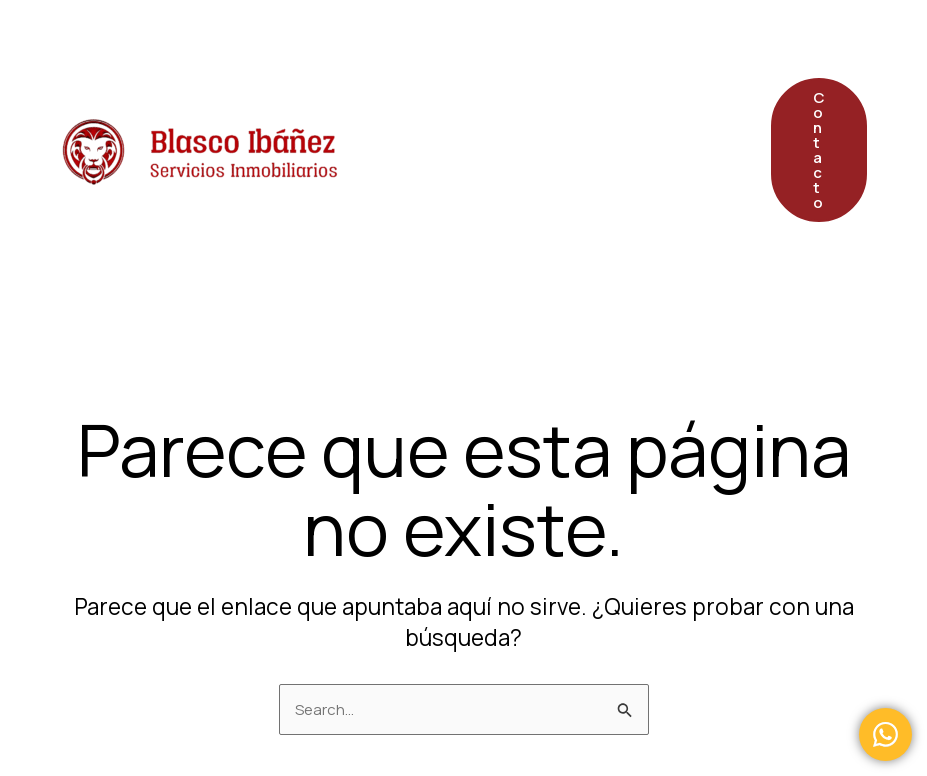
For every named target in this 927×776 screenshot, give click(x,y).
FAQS (404, 249)
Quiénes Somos (588, 149)
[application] (564, 50)
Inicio (404, 49)
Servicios (522, 50)
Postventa (427, 149)
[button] (819, 150)
